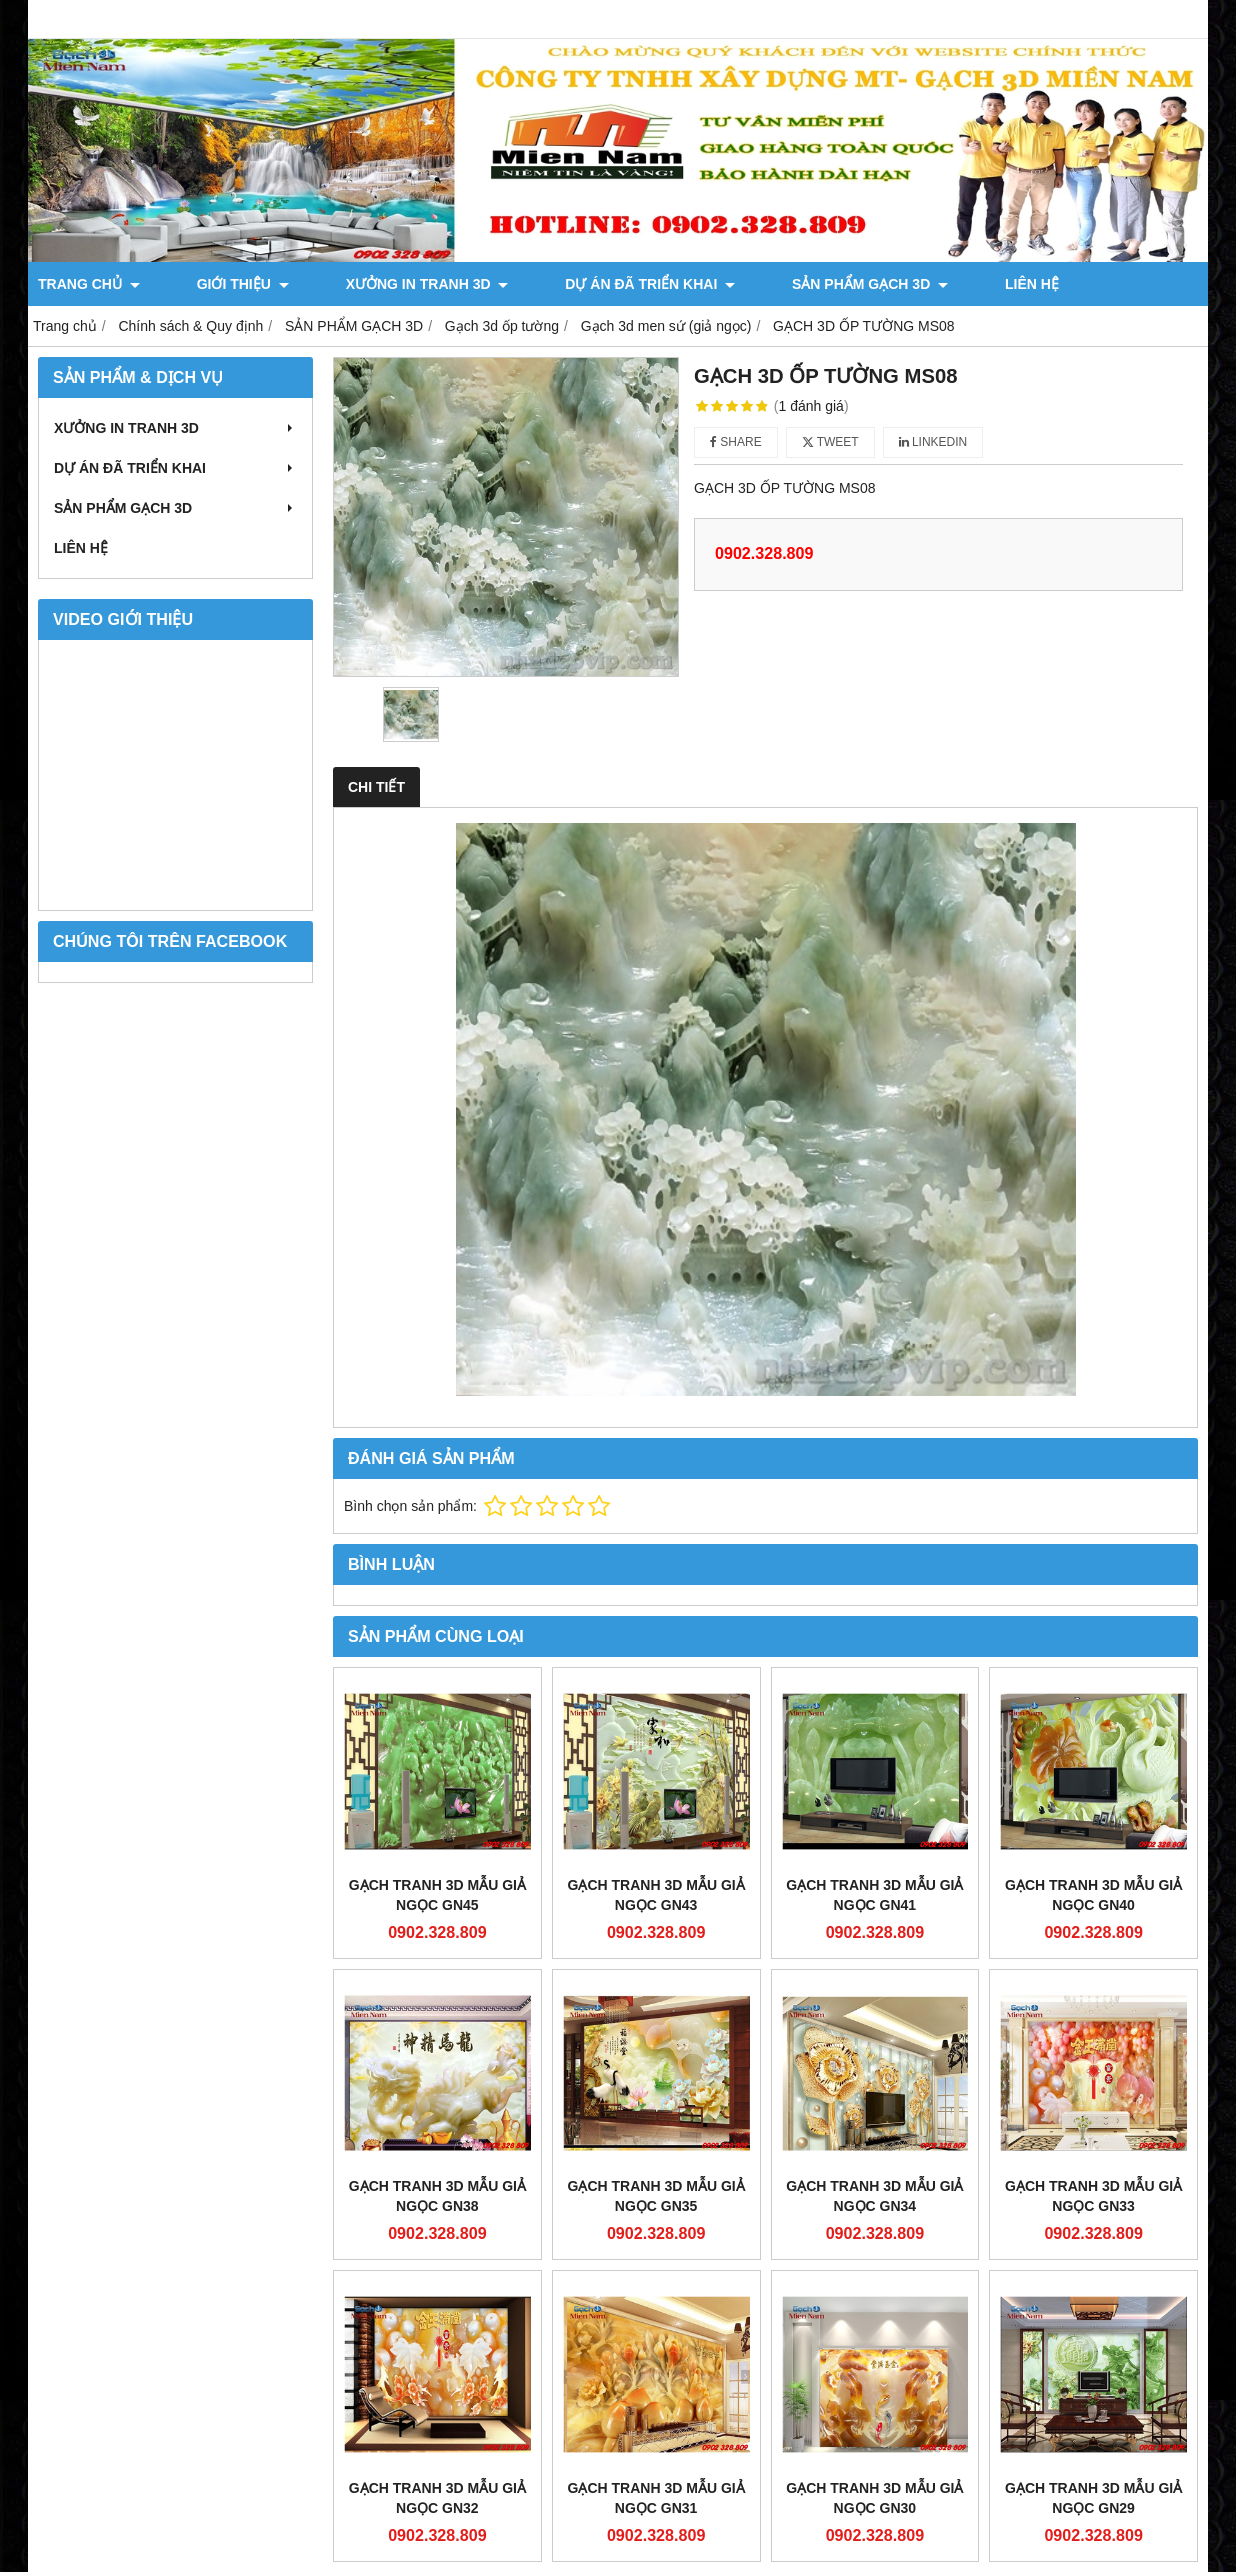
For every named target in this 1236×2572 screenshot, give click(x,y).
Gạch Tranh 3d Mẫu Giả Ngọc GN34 (874, 2196)
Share (736, 442)
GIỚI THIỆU (206, 284)
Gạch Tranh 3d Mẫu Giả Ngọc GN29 (1093, 2498)
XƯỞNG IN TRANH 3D (353, 284)
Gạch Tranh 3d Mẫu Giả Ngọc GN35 (656, 2196)
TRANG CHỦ (89, 284)
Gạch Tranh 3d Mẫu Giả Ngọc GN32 (437, 2498)
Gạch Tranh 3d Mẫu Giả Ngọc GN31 (656, 2498)
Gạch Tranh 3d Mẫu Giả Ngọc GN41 (874, 1895)
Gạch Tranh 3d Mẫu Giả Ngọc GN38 (437, 2196)
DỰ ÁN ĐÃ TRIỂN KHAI (540, 284)
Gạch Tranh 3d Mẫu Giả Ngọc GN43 (656, 1895)
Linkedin (933, 442)
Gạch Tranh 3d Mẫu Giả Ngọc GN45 (437, 1895)
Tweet (830, 442)
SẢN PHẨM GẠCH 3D (723, 284)
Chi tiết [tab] (376, 787)
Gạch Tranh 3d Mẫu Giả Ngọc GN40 (1093, 1895)
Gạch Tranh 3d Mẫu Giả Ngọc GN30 (874, 2498)
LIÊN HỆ (848, 284)
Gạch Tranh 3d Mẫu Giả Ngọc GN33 (1093, 2196)
